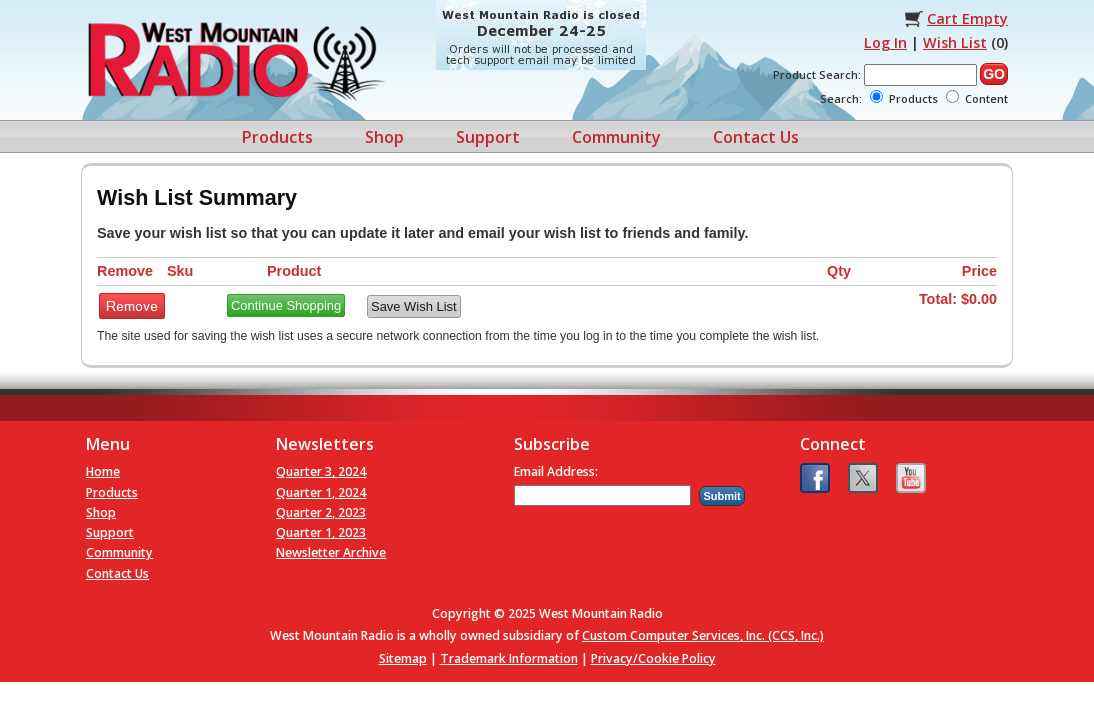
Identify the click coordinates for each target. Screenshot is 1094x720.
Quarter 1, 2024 (321, 492)
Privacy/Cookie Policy (653, 658)
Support (488, 137)
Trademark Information (509, 658)
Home (103, 471)
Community (616, 137)
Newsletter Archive (331, 552)
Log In (885, 42)
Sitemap (403, 658)
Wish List (955, 42)
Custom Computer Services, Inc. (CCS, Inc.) (703, 635)
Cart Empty (967, 18)
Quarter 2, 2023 (321, 512)
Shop (384, 137)
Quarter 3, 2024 (321, 471)
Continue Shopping (286, 305)
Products (277, 137)
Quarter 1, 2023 (321, 532)
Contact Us (756, 137)
